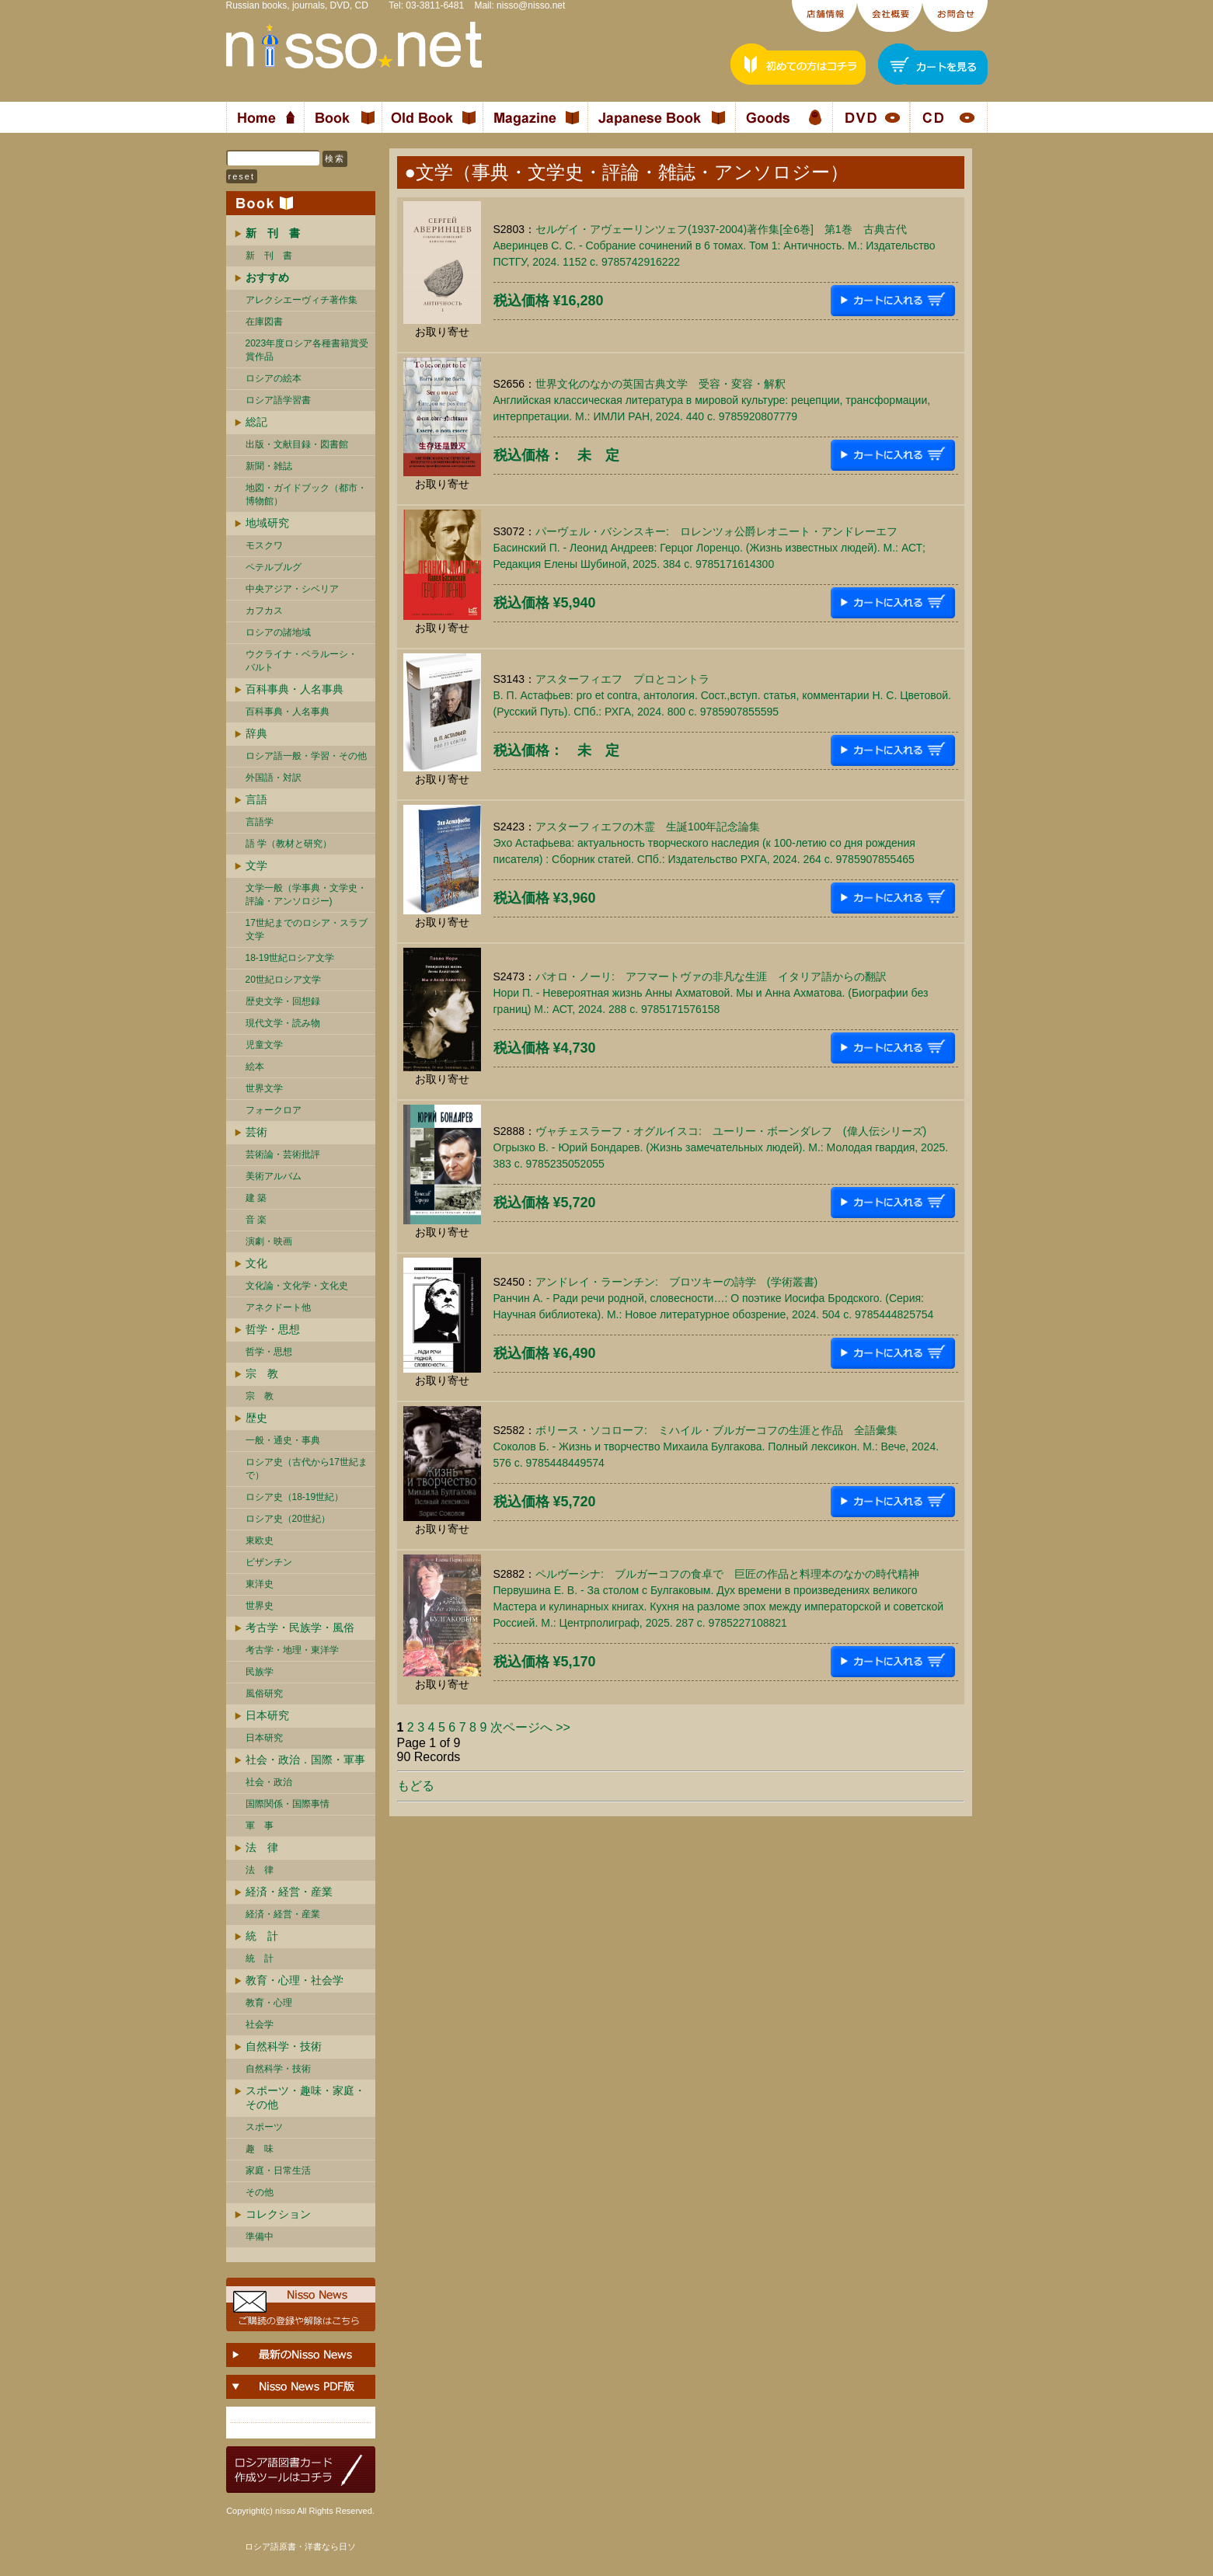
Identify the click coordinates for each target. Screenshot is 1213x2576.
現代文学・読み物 (283, 1023)
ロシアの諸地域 (278, 632)
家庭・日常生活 (278, 2170)
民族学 (260, 1671)
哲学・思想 (273, 1329)
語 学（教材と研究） (289, 843)
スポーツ (264, 2127)
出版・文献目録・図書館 (297, 444)
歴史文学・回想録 (283, 1001)
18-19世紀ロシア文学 (290, 957)
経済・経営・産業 (289, 1891)
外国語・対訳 (274, 777)
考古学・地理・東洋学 (292, 1650)
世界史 (260, 1605)
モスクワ (264, 545)
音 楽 (256, 1219)
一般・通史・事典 (283, 1440)
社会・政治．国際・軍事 (305, 1759)
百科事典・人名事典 (294, 689)
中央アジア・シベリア (292, 588)
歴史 (256, 1418)
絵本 (255, 1066)
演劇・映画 (269, 1241)
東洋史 (260, 1584)
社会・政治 (269, 1782)
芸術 (256, 1132)
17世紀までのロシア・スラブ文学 (307, 929)
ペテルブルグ (274, 567)
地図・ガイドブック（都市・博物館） (306, 494)
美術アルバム (274, 1176)
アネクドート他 (278, 1307)
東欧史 (260, 1540)
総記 (256, 422)
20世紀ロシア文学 (283, 979)
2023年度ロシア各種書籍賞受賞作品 (307, 350)
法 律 (262, 1847)
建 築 (256, 1197)
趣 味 (260, 2148)
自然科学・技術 (284, 2046)
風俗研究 (264, 1693)
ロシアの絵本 (274, 378)
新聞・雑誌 (269, 466)
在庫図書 (264, 321)
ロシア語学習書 (278, 400)
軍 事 (260, 1825)
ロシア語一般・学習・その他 (306, 755)
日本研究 (267, 1715)
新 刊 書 (269, 255)
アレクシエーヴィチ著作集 (301, 299)
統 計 (262, 1936)
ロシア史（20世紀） (288, 1518)
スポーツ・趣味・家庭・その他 (305, 2097)
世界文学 (264, 1088)
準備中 (260, 2236)
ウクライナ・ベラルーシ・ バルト (301, 661)
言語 (256, 799)
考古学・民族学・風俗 (300, 1627)
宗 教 (262, 1373)
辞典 (256, 733)
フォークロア (274, 1110)
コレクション (278, 2214)
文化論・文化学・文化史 (297, 1285)
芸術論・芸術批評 (283, 1154)
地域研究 (267, 523)
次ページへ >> (530, 1727)
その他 (260, 2192)
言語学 (260, 821)
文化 (256, 1263)
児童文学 (264, 1044)
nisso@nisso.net (531, 5)
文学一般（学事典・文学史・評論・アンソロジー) (306, 894)
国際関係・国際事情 (287, 1803)
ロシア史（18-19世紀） (295, 1497)
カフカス (264, 610)
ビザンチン (269, 1562)
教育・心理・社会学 (294, 1980)
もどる (415, 1785)
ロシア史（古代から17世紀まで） (307, 1469)
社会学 (260, 2024)
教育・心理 (269, 2002)
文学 (256, 865)
